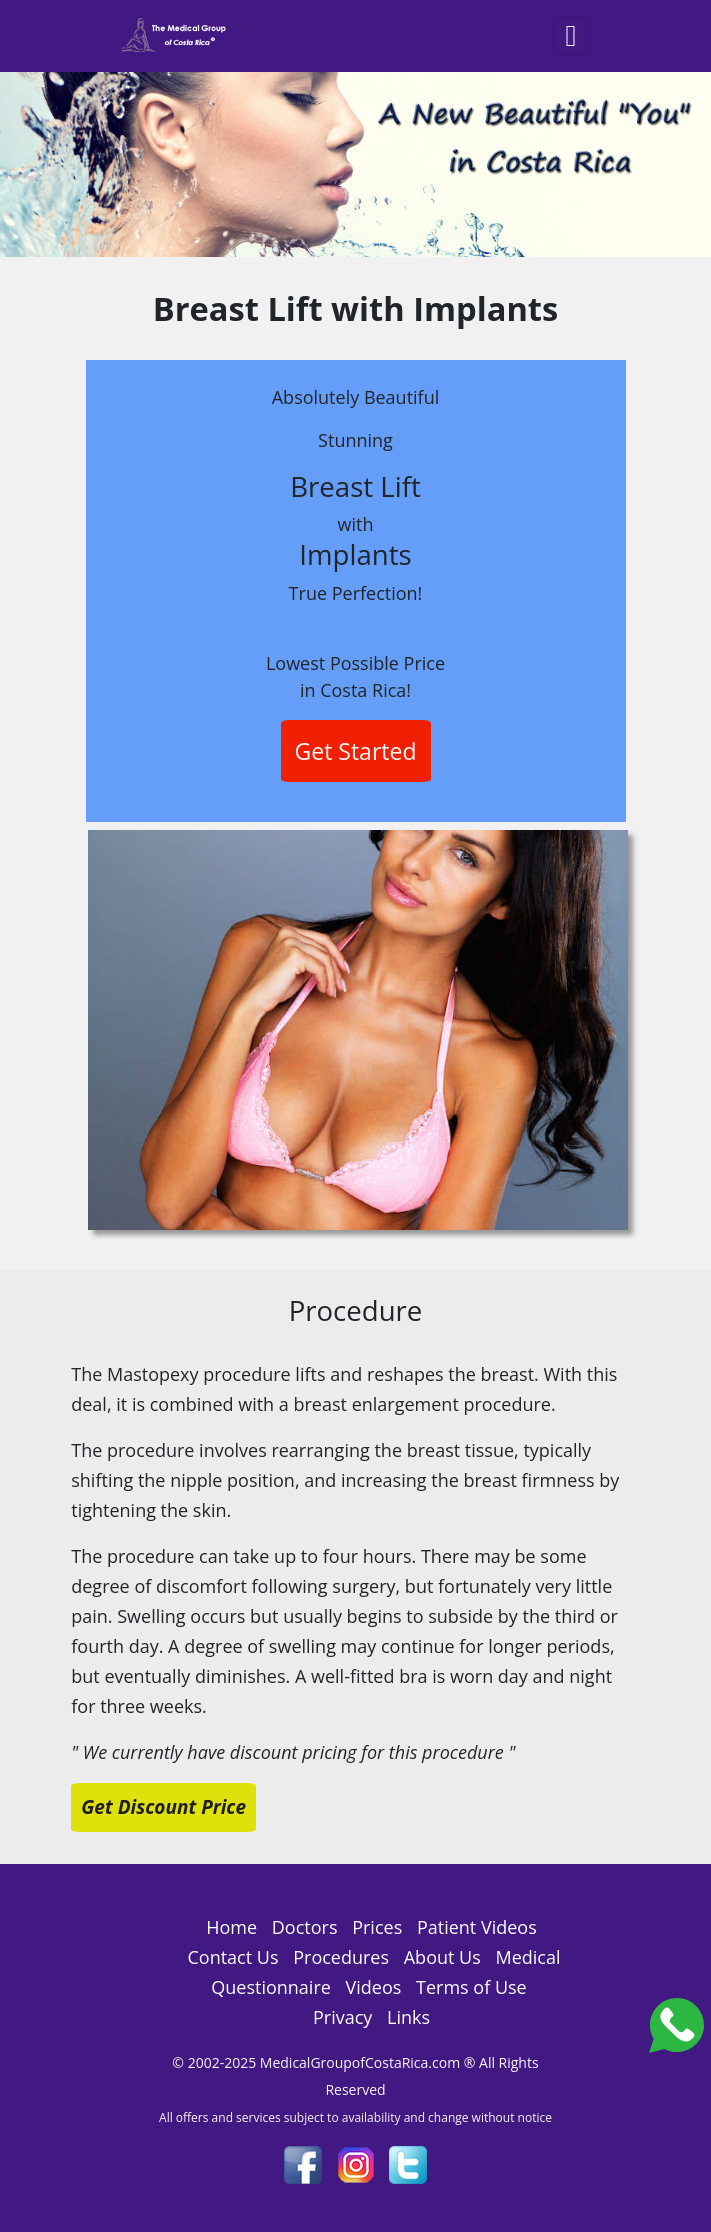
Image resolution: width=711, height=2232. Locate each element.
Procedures (341, 1957)
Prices (377, 1927)
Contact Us (232, 1957)
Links (408, 2017)
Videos (374, 1987)
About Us (442, 1957)
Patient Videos (477, 1927)
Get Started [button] (356, 751)
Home (231, 1927)
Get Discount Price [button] (163, 1807)
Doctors (305, 1927)
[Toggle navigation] (571, 36)
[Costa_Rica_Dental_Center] (676, 2023)
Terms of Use (471, 1987)
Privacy (342, 2017)
